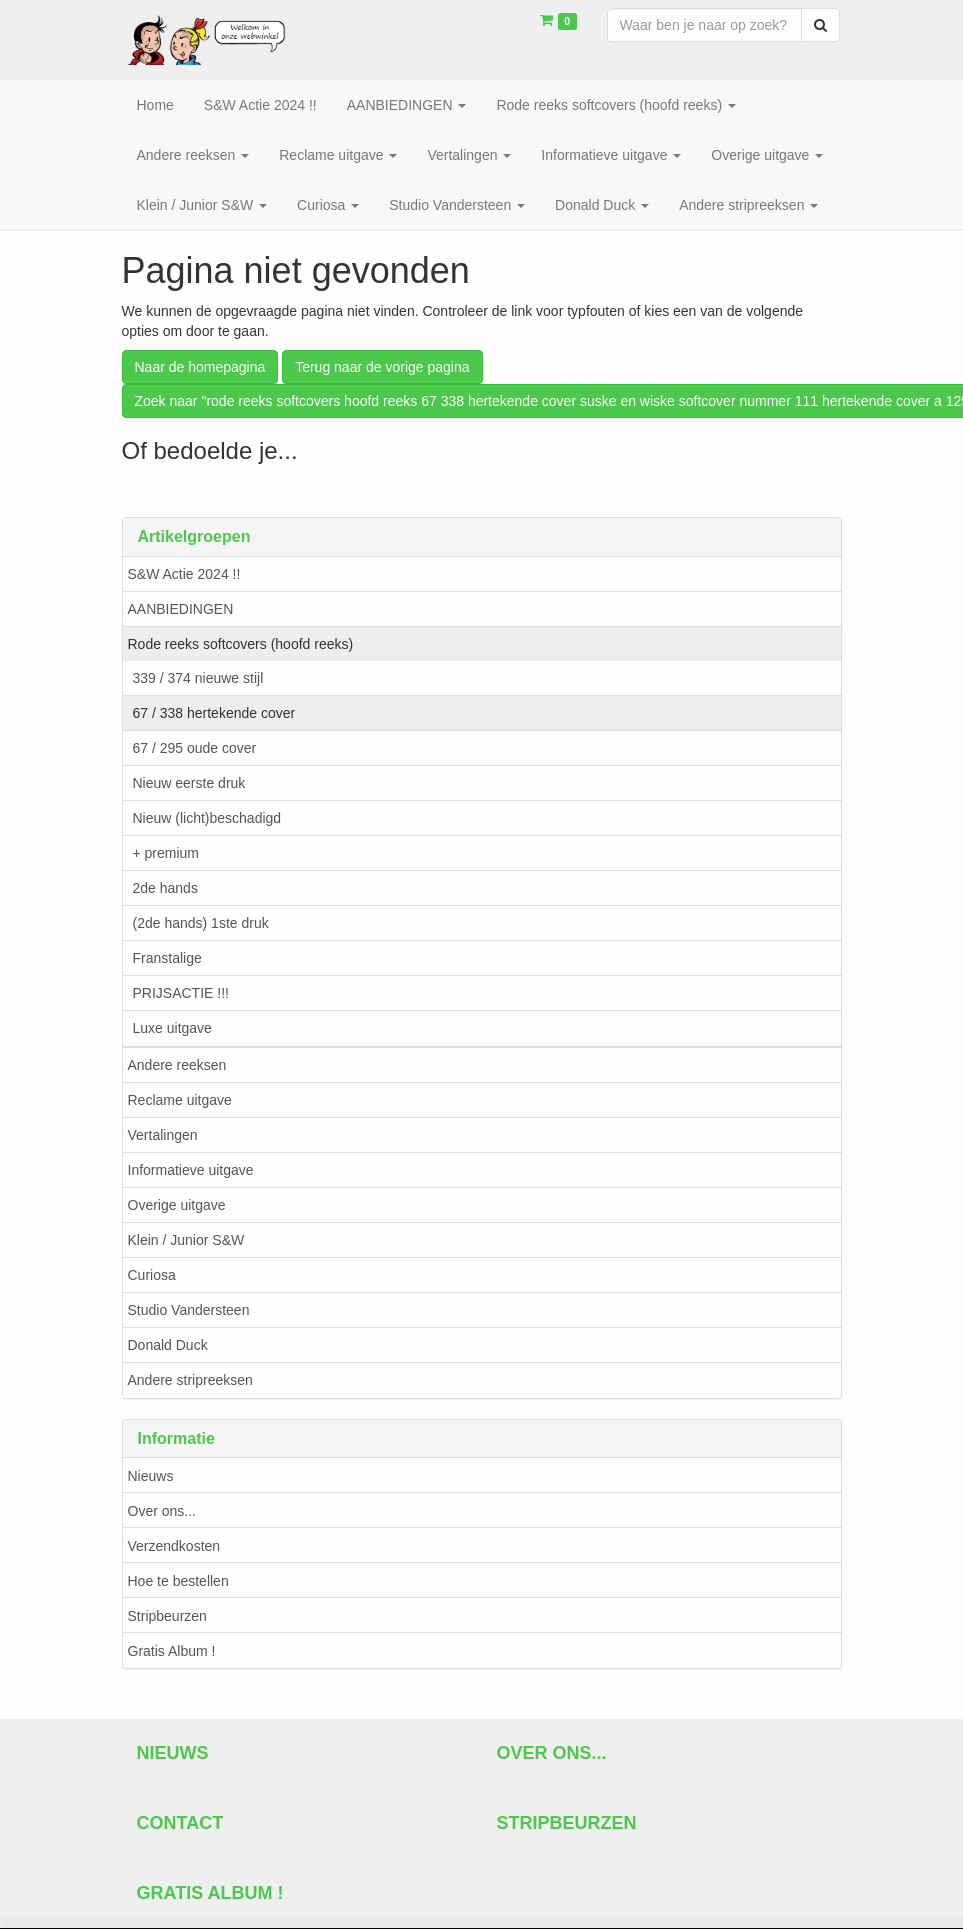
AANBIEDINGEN (181, 609)
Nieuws (151, 1476)
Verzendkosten (174, 1546)
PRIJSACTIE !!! (181, 993)
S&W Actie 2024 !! (184, 574)
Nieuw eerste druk (189, 783)
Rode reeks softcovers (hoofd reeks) (241, 644)
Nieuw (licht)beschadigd (207, 818)
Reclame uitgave (180, 1100)
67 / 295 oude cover (195, 748)
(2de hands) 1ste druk (201, 923)
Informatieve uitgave (191, 1170)
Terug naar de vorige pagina (382, 367)
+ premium (166, 853)
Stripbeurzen (167, 1616)
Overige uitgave (177, 1205)
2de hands (165, 888)
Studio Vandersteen (189, 1310)
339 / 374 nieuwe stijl (198, 678)
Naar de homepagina (200, 367)
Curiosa (152, 1275)
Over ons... (162, 1511)
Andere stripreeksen (190, 1380)
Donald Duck (168, 1345)
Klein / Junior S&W (186, 1240)
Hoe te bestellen (178, 1581)
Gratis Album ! (172, 1651)
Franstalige (167, 958)
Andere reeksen (177, 1065)
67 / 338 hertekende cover (214, 713)
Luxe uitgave (172, 1028)
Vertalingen (163, 1135)
